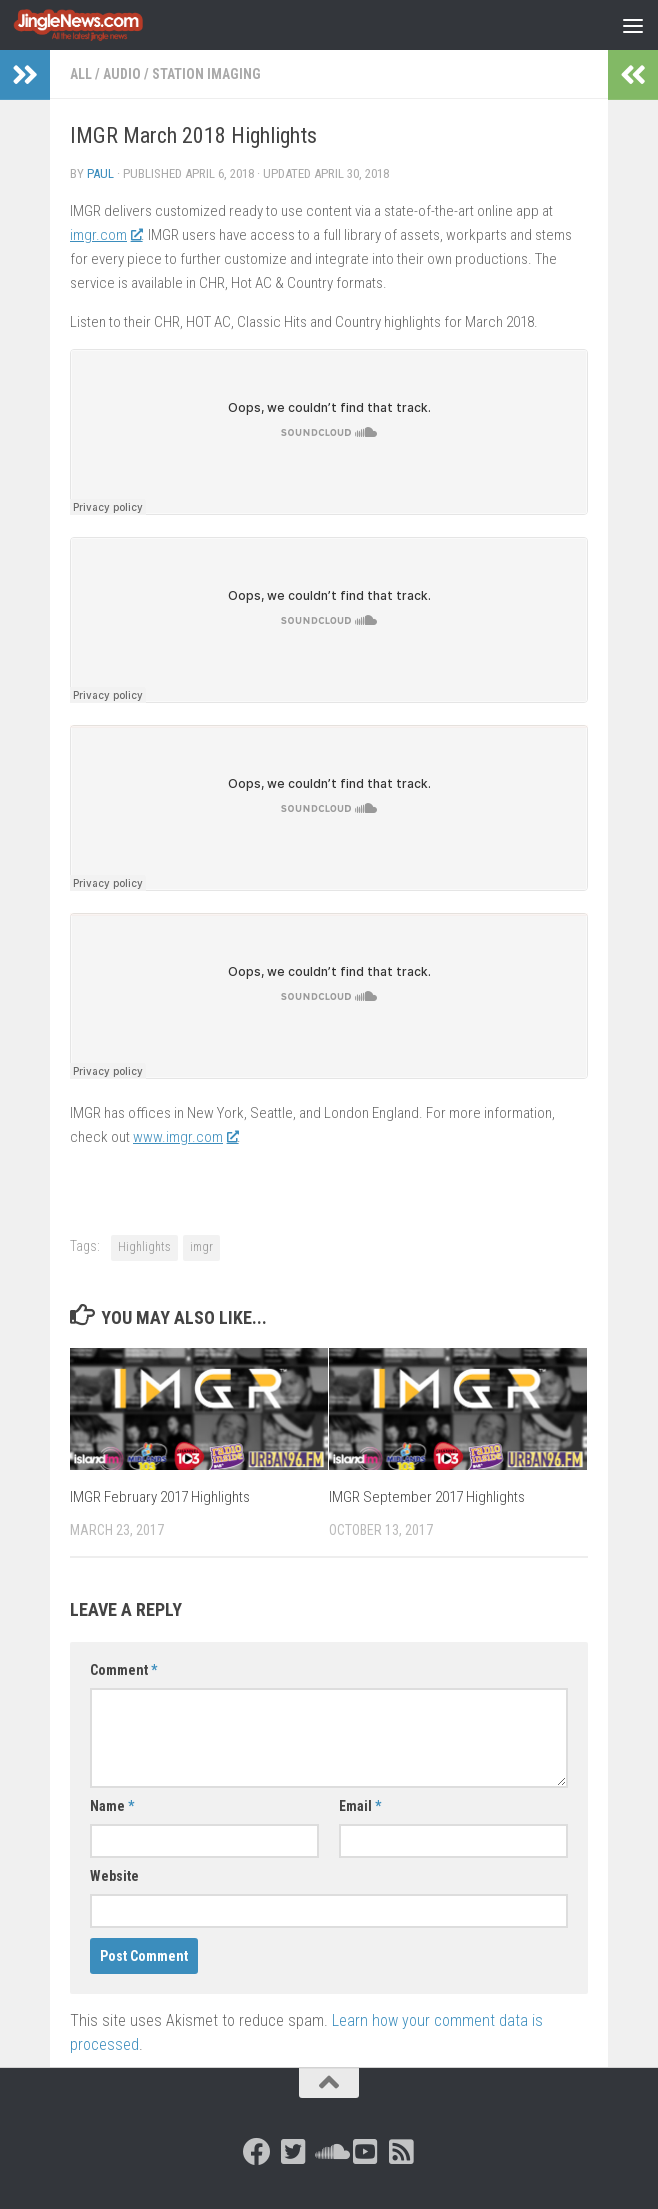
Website (114, 1876)
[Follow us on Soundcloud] (329, 2152)
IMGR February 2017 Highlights (160, 1497)
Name (112, 1806)
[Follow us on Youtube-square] (365, 2152)
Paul (100, 173)
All (81, 74)
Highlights (144, 1247)
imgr (201, 1247)
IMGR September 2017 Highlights (427, 1497)
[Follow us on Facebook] (257, 2152)
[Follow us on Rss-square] (401, 2152)
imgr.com (105, 235)
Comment (123, 1670)
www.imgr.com (185, 1137)
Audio (122, 74)
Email (360, 1806)
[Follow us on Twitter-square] (293, 2152)
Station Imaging (206, 74)
